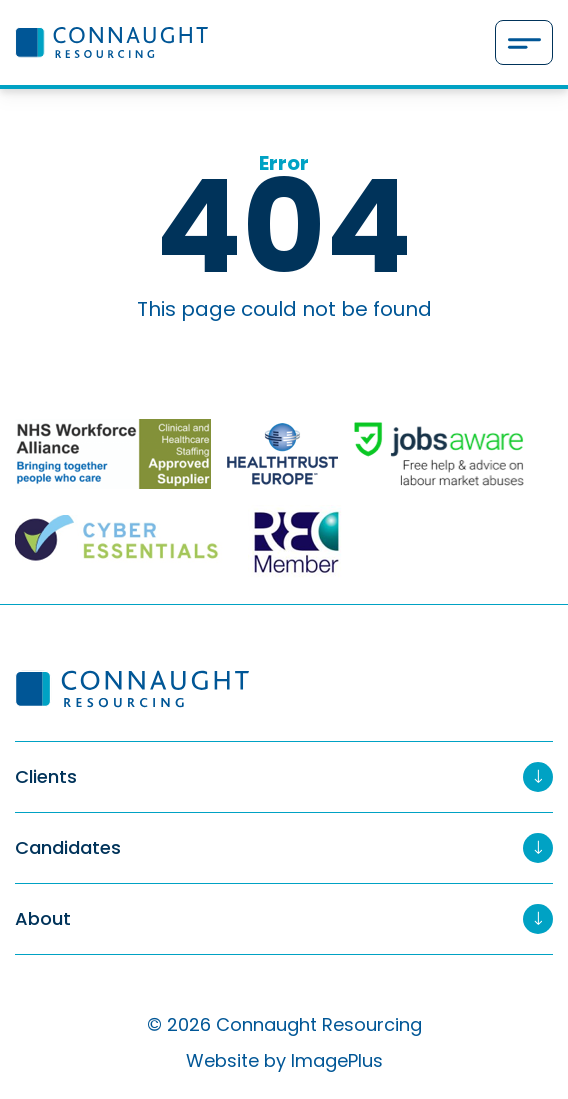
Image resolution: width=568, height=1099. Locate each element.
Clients (46, 777)
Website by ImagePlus (284, 1060)
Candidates (68, 848)
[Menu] (524, 42)
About (43, 919)
